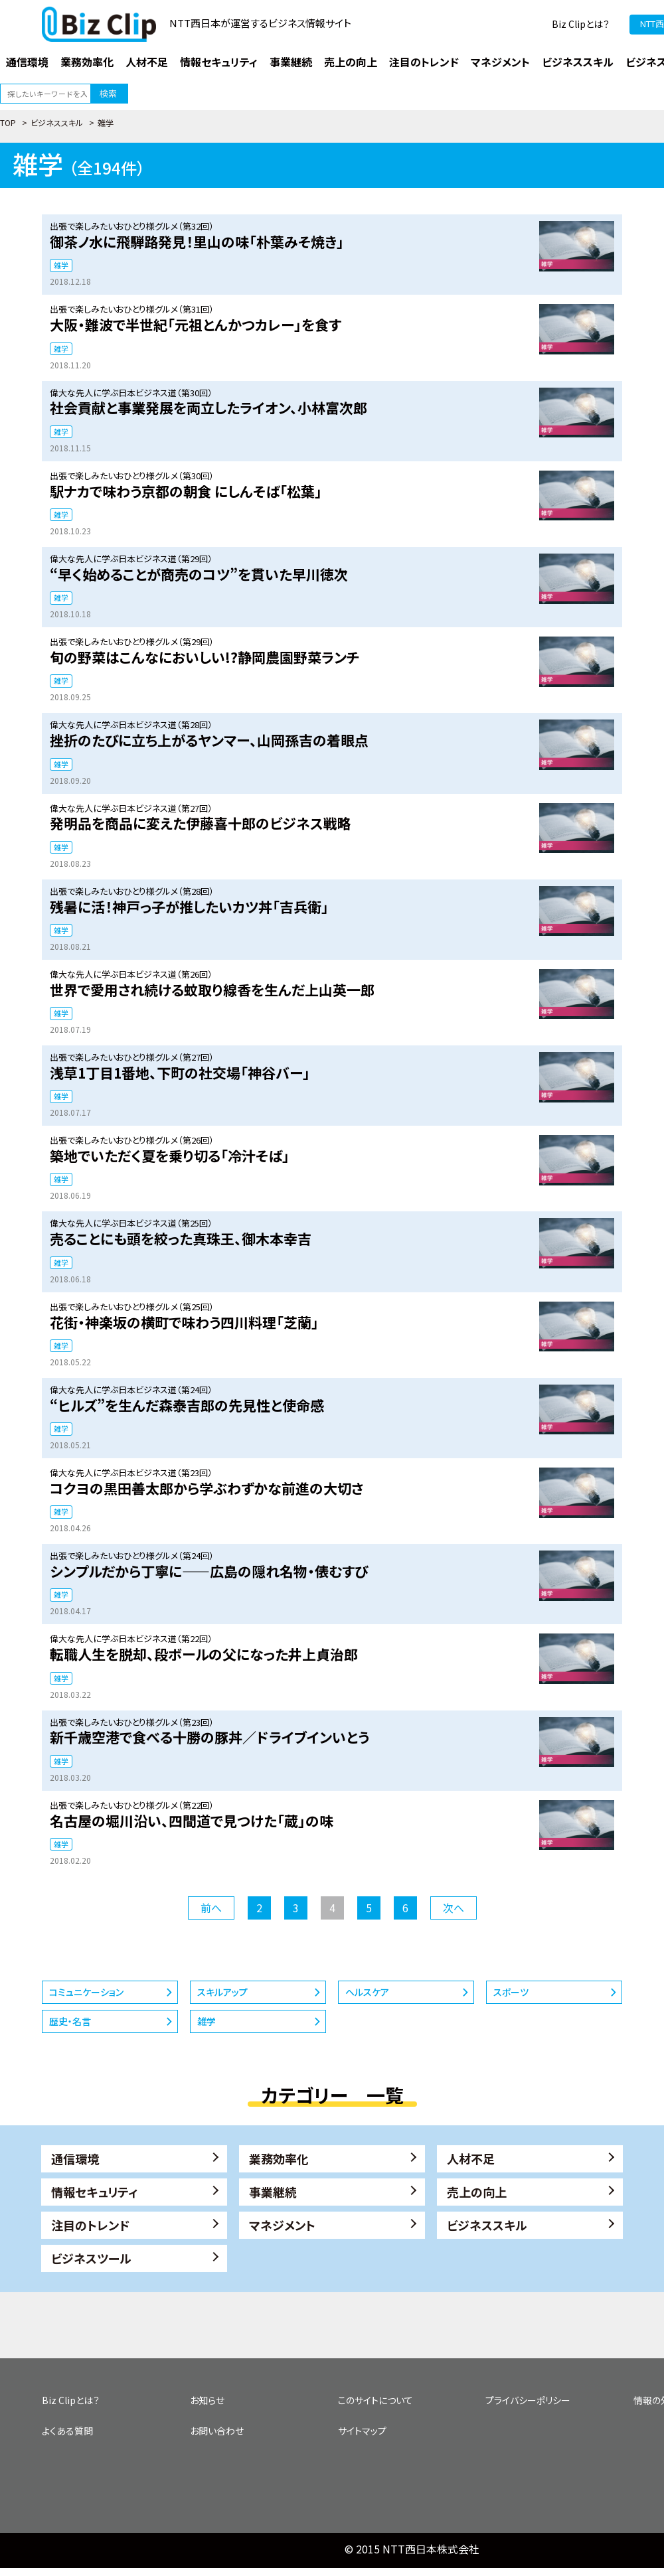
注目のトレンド (90, 2225)
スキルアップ (222, 1992)
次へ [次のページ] (453, 1908)
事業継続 (273, 2191)
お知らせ (207, 2400)
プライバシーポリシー (527, 2400)
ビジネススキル (57, 122)
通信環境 (75, 2158)
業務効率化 (279, 2158)
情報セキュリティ (94, 2191)
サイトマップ (362, 2430)
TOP (8, 122)
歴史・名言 (70, 2021)
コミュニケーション (86, 1992)
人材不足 (471, 2158)
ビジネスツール (91, 2258)
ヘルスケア (367, 1992)
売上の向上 (477, 2191)
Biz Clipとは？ (581, 24)
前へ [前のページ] (211, 1908)
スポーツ (511, 1992)
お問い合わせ (217, 2430)
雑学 (61, 265)
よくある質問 (67, 2430)
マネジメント (282, 2225)
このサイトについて (375, 2400)
